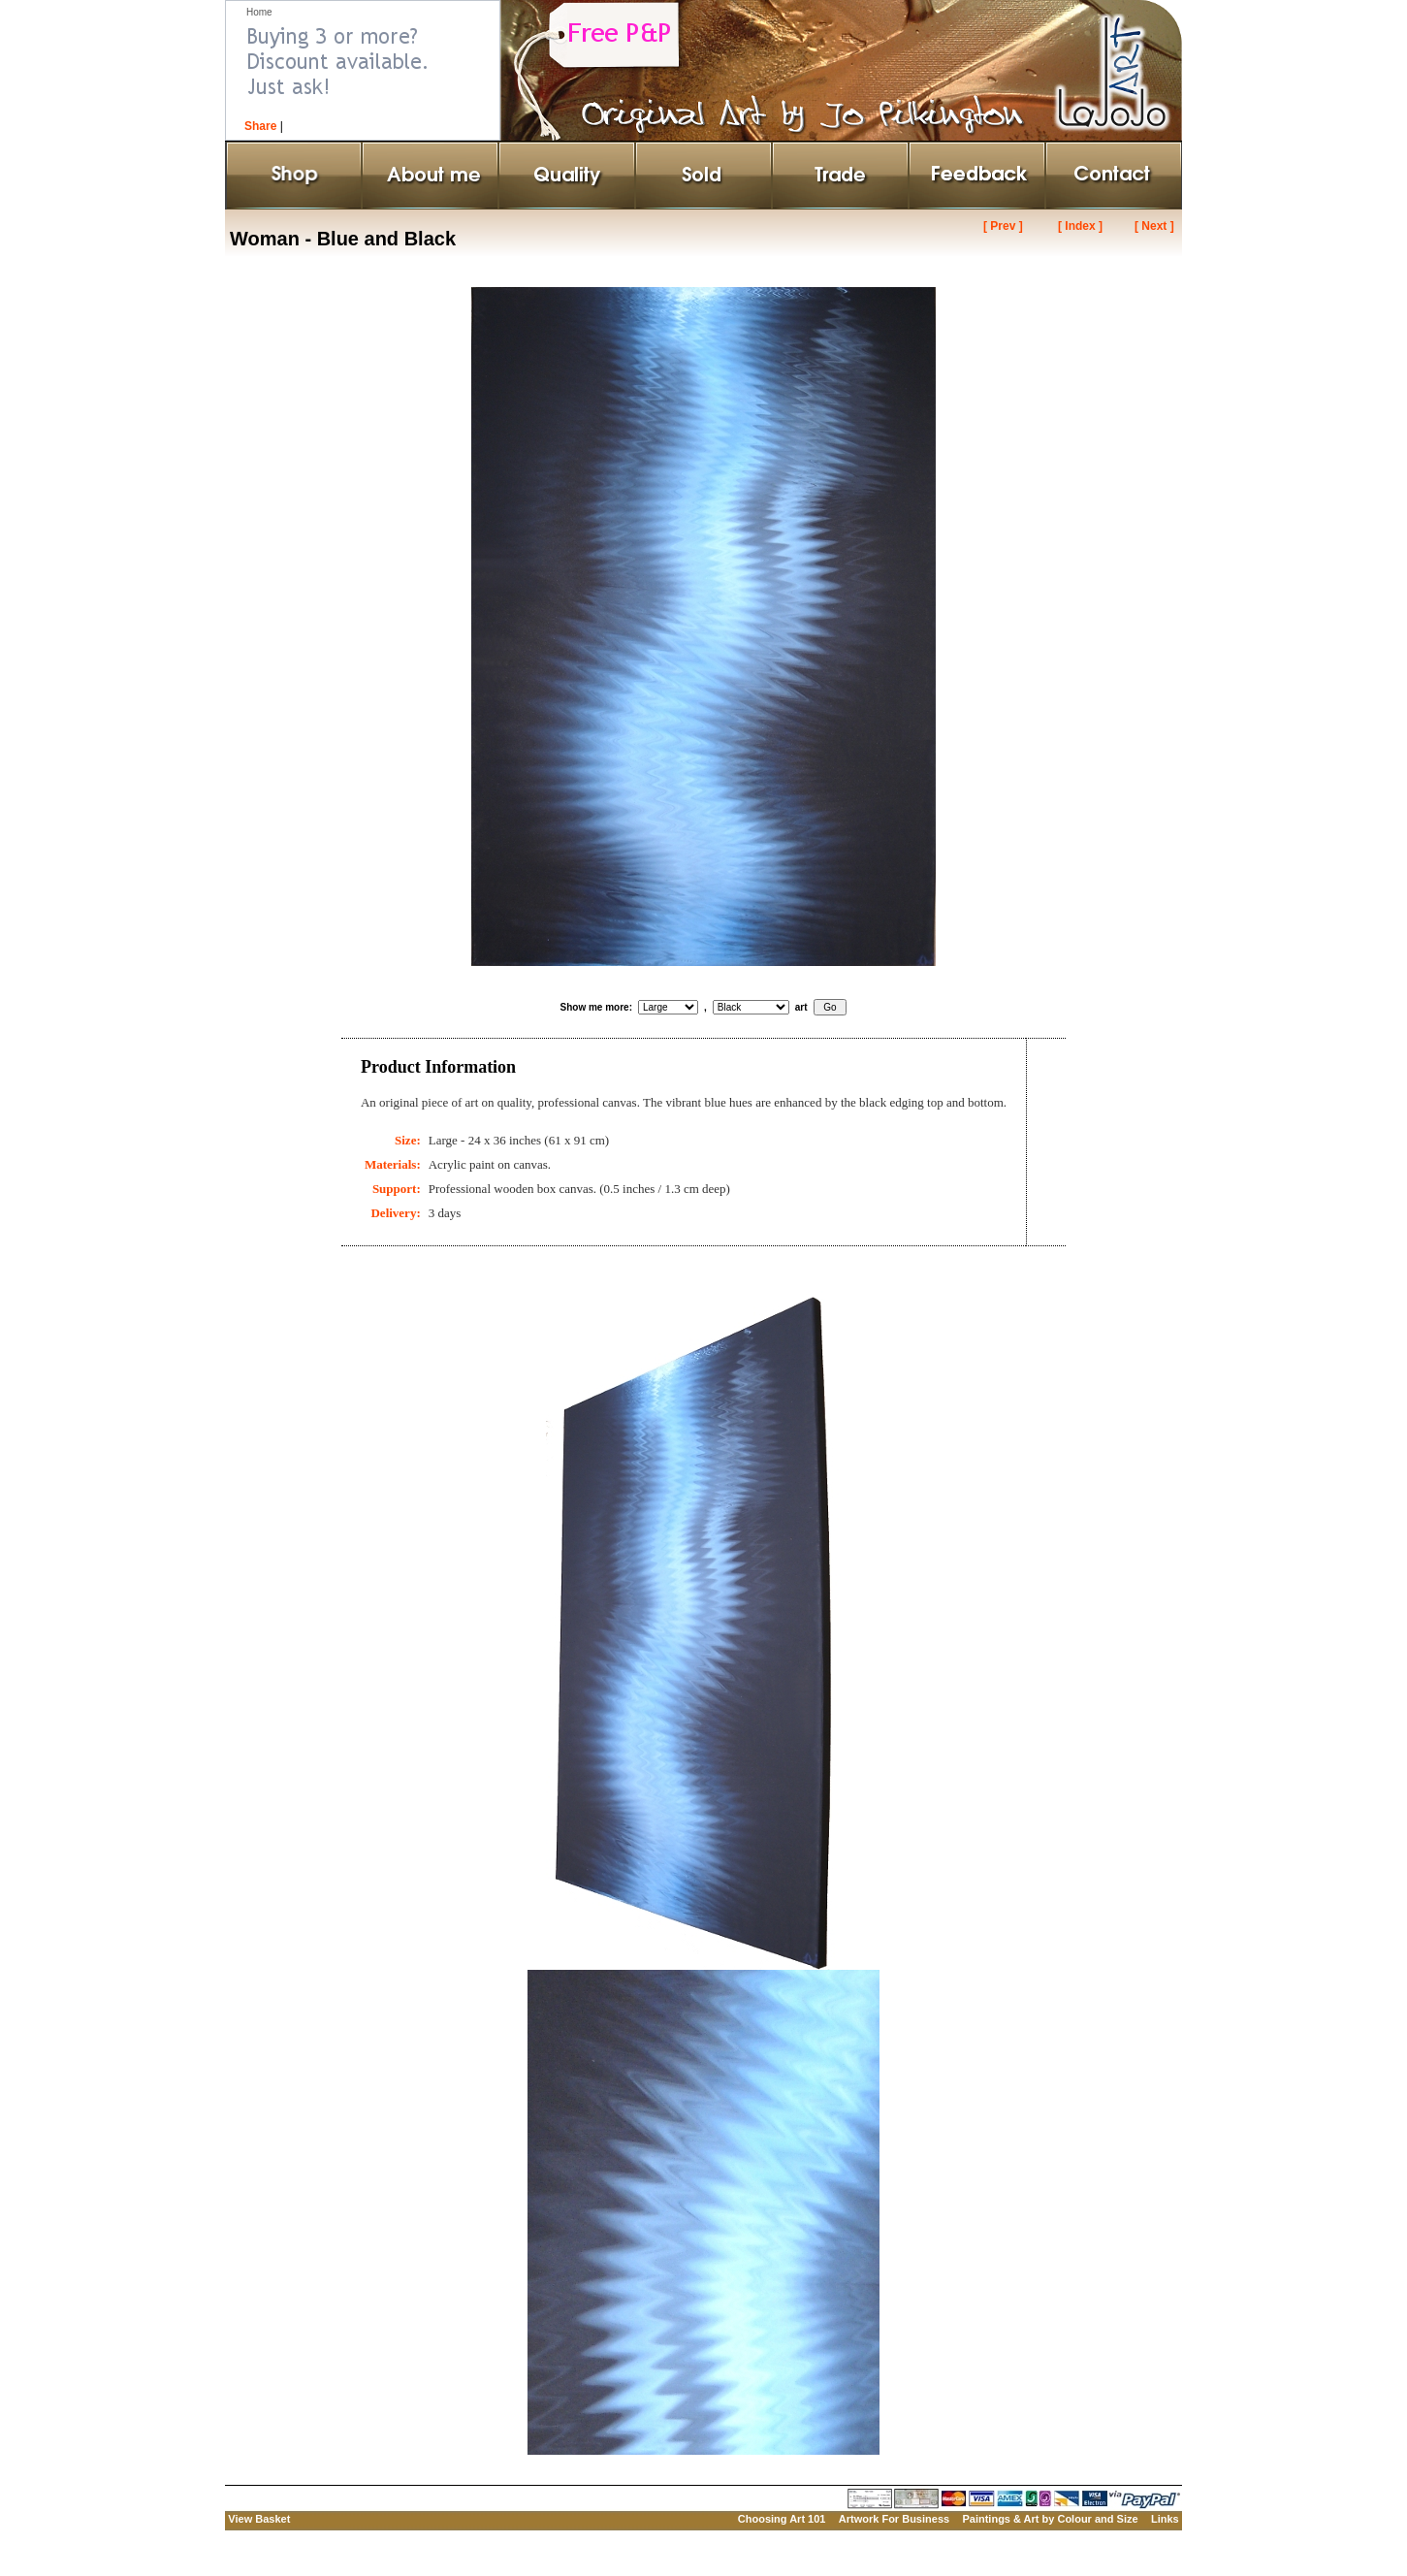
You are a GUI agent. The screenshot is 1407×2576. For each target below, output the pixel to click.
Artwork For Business (894, 2519)
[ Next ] (1154, 226)
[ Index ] (1080, 226)
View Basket (259, 2519)
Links (1165, 2519)
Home (259, 12)
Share (260, 126)
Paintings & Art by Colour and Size (1049, 2519)
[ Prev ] (1003, 226)
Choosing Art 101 (782, 2519)
